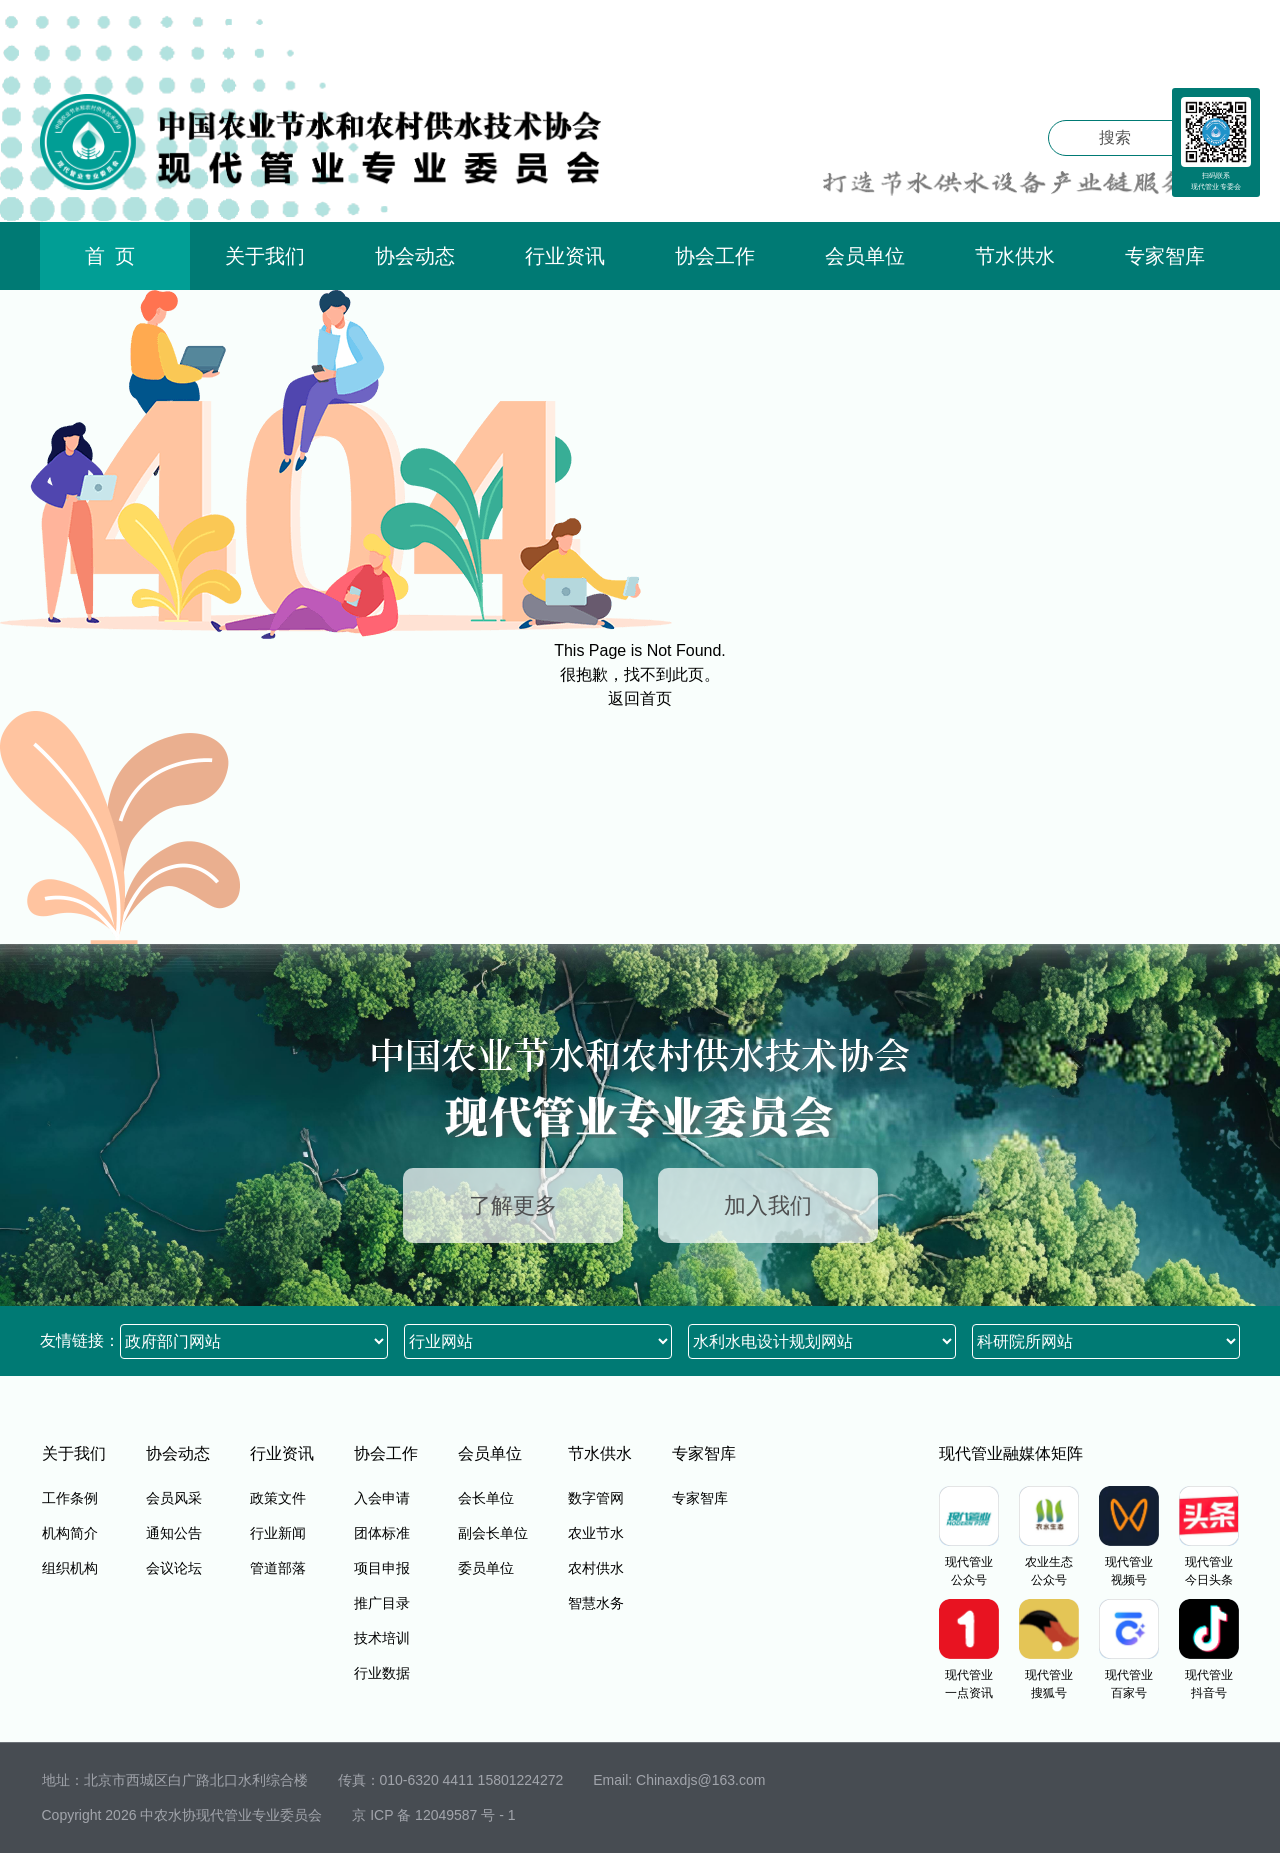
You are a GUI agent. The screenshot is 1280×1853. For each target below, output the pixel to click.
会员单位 (865, 256)
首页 (115, 256)
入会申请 (382, 1498)
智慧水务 (596, 1603)
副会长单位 (493, 1533)
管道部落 (278, 1568)
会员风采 (174, 1498)
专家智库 (1165, 256)
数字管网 (596, 1498)
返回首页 (640, 698)
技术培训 (382, 1638)
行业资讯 (565, 256)
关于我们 (265, 256)
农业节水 (596, 1533)
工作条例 (70, 1498)
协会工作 (715, 256)
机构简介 (70, 1533)
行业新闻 (278, 1533)
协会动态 (415, 256)
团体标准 (382, 1533)
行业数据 (382, 1673)
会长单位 (486, 1498)
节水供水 (1015, 256)
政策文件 (278, 1498)
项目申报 (382, 1568)
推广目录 (382, 1603)
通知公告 (174, 1533)
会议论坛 (174, 1568)
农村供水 (596, 1568)
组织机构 (70, 1568)
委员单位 (486, 1568)
